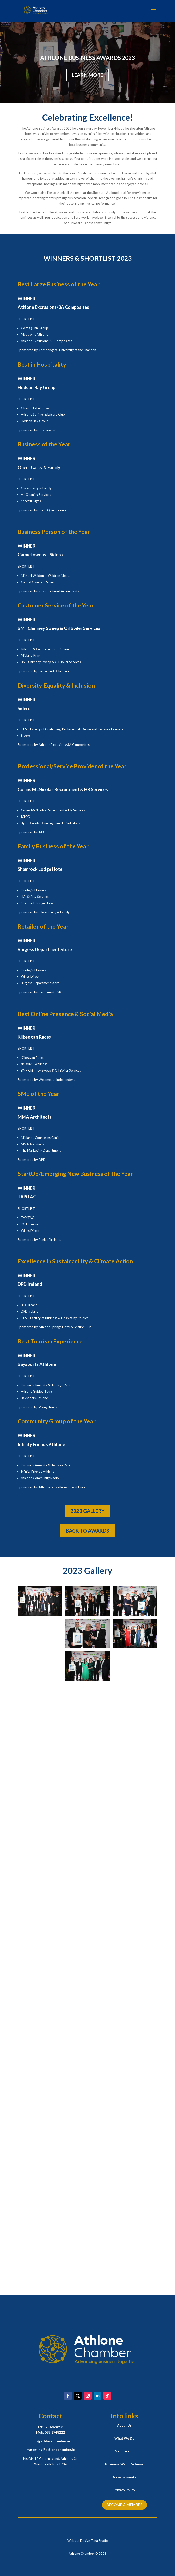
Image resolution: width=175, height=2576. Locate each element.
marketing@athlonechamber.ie (50, 2450)
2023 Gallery (87, 1511)
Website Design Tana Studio (87, 2541)
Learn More (87, 75)
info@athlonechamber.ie (50, 2441)
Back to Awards (87, 1531)
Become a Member (124, 2504)
